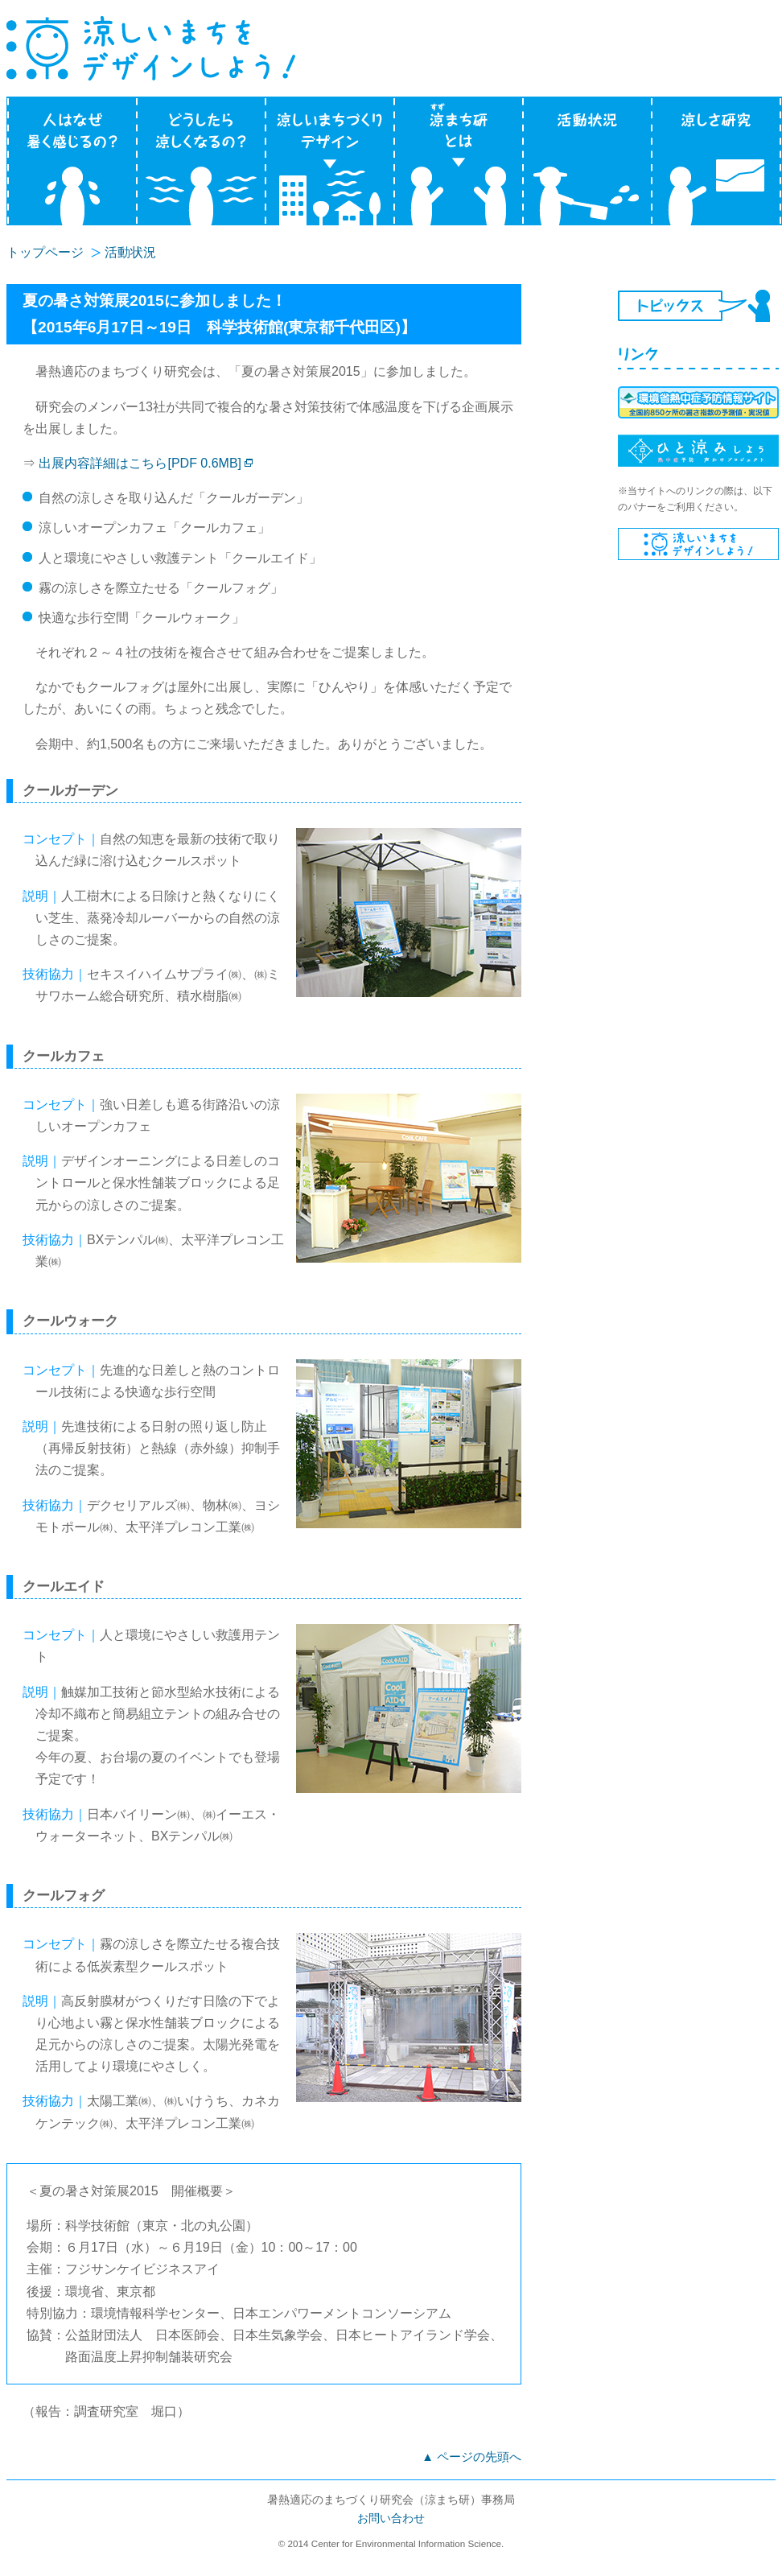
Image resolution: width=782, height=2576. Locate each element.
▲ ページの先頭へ (471, 2456)
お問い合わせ (391, 2518)
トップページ (45, 252)
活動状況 (130, 252)
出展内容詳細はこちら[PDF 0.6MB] (140, 463)
